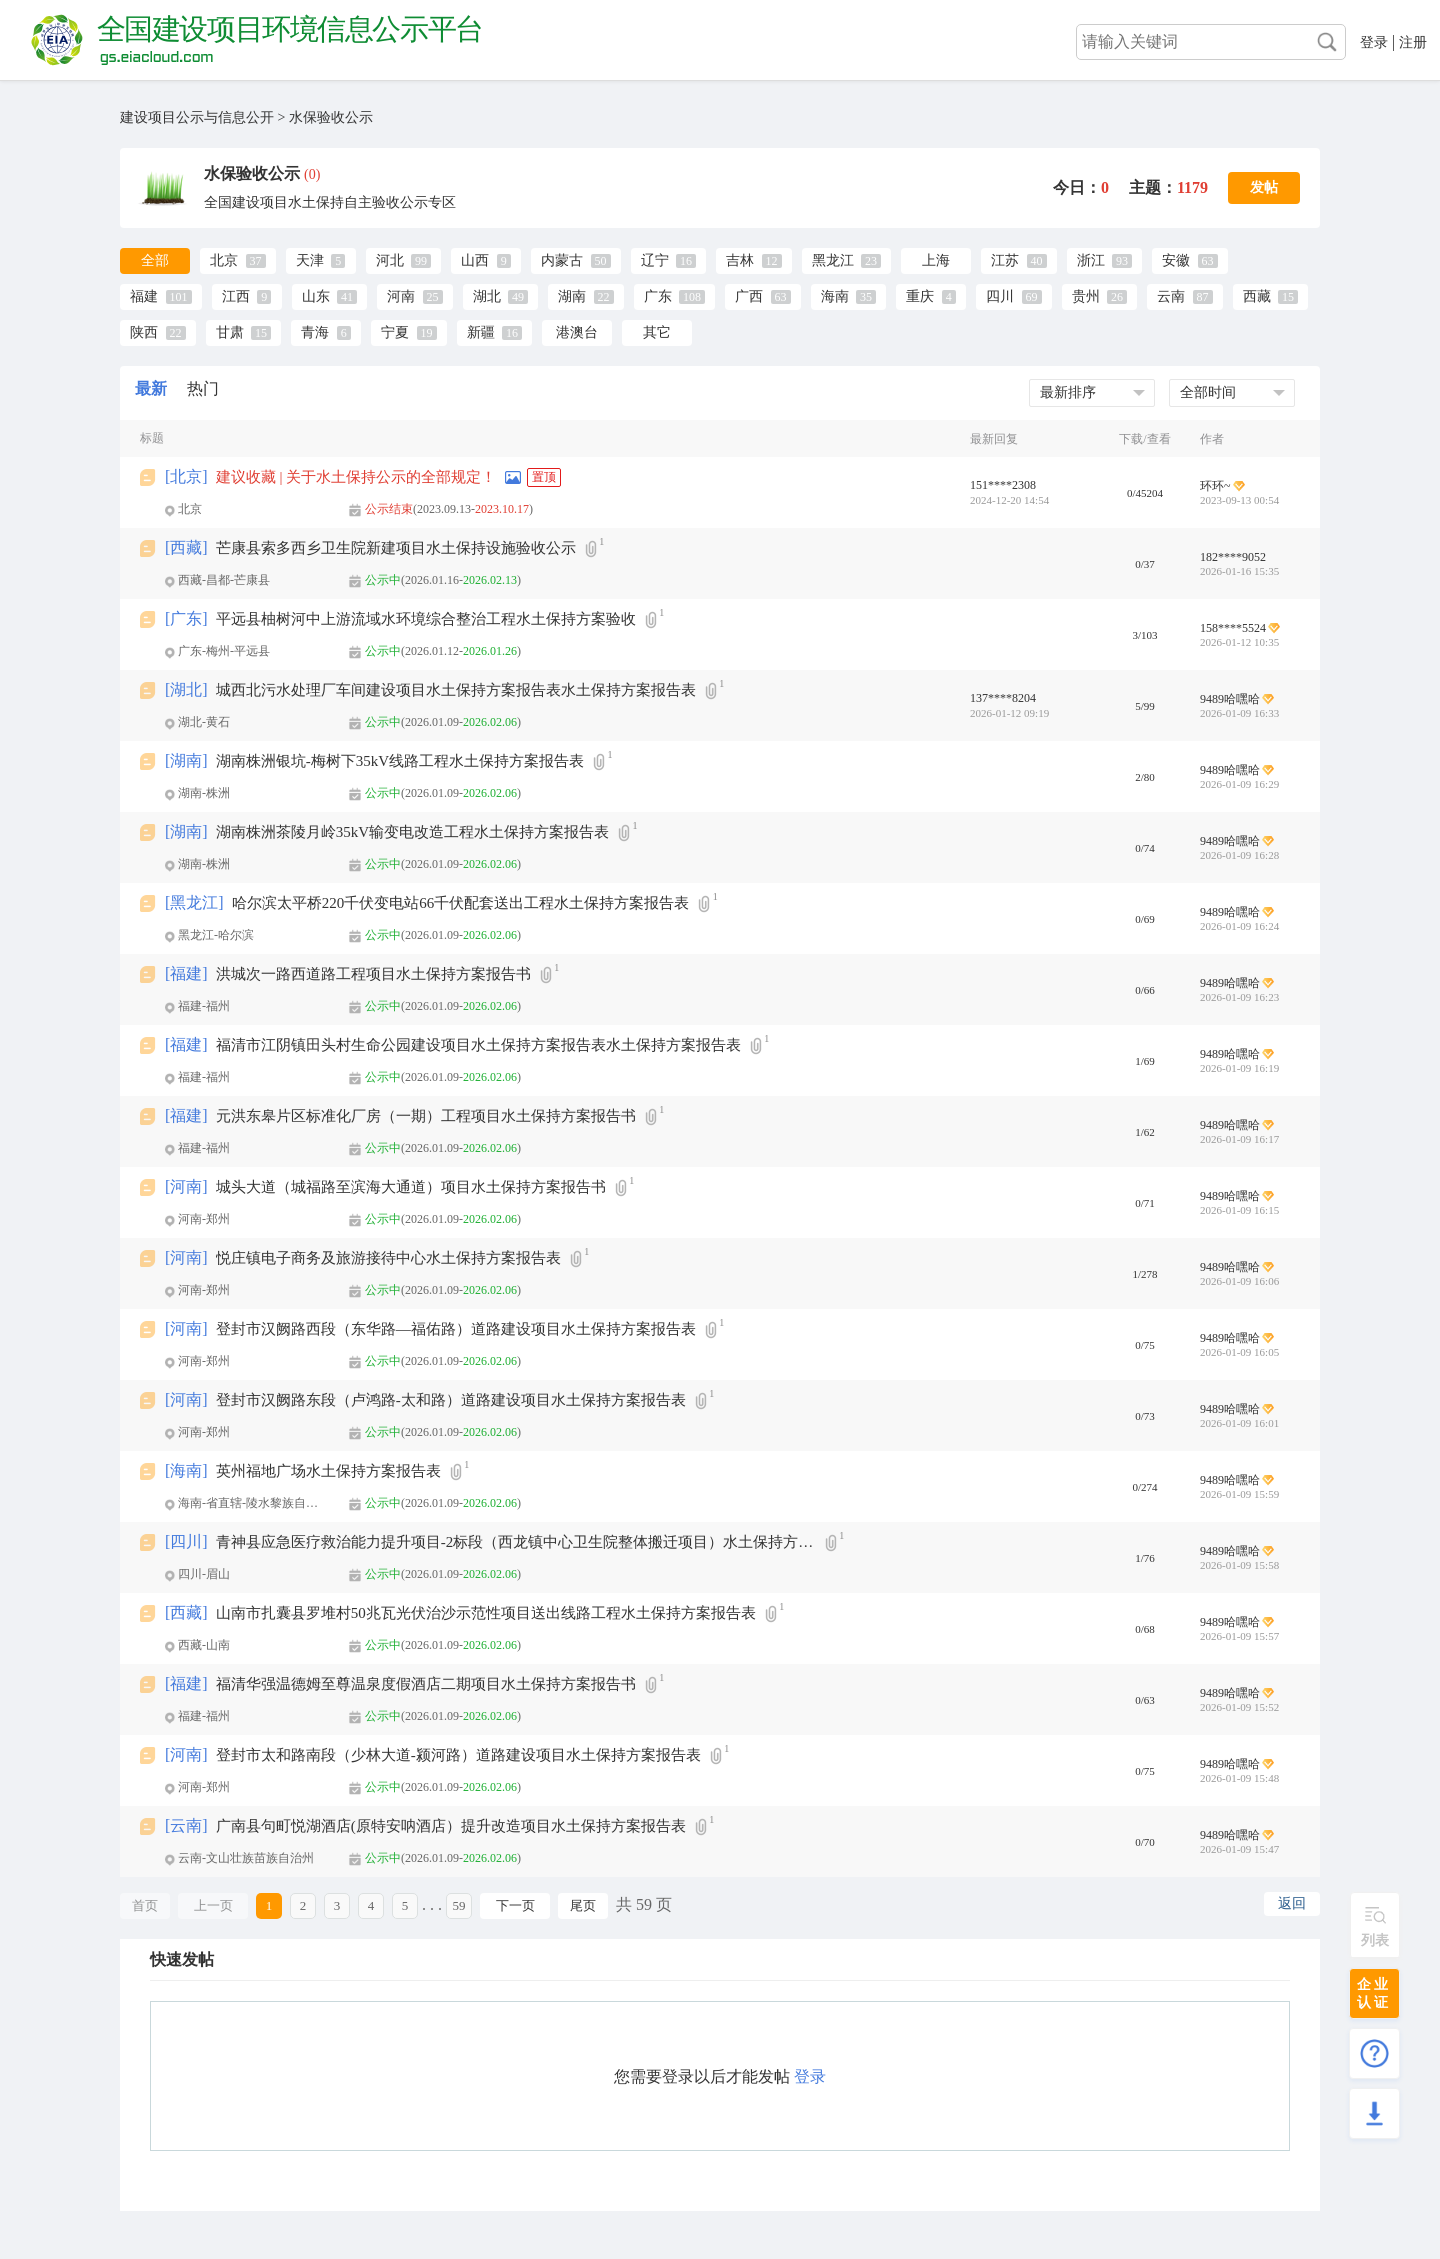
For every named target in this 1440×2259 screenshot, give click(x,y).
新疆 (481, 332)
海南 (835, 296)
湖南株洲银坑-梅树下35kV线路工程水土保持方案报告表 (400, 761)
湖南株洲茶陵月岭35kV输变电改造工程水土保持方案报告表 (412, 832)
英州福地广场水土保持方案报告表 (328, 1471)
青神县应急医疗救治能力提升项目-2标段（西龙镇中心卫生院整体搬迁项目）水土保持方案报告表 (516, 1542)
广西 (749, 296)
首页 (145, 1905)
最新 (151, 388)
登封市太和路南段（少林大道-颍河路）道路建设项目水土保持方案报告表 (458, 1755)
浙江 (1091, 260)
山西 (475, 260)
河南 (401, 296)
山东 (316, 296)
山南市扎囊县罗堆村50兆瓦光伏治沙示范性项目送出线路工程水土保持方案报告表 (486, 1613)
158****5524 (1233, 628)
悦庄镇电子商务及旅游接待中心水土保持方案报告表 (388, 1258)
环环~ (1215, 486)
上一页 (213, 1905)
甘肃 (230, 332)
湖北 (487, 296)
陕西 (144, 332)
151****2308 (1003, 485)
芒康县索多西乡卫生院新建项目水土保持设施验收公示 (396, 548)
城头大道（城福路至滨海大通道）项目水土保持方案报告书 (411, 1187)
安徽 (1176, 260)
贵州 (1086, 296)
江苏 (1005, 260)
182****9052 (1233, 557)
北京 (224, 260)
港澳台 (577, 332)
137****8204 (1003, 698)
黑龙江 (833, 260)
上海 (936, 260)
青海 (315, 332)
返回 (1292, 1903)
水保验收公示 (331, 117)
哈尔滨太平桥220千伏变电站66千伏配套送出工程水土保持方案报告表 (461, 903)
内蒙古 (562, 260)
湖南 (572, 296)
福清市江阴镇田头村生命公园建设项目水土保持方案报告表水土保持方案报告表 (478, 1045)
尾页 (583, 1905)
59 (459, 1905)
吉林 (740, 260)
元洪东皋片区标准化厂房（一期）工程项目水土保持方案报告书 (426, 1116)
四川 (1000, 296)
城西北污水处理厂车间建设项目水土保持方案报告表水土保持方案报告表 (456, 690)
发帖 (1264, 187)
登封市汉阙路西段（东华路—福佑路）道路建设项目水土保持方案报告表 (456, 1329)
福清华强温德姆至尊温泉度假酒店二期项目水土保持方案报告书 (426, 1684)
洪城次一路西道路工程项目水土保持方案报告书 (373, 974)
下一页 (515, 1905)
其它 (657, 332)
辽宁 (655, 260)
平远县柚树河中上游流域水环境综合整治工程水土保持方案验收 (426, 619)
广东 (658, 296)
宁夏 (395, 332)
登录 (1374, 42)
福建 (144, 296)
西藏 (1257, 296)
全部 (155, 260)
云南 (1171, 296)
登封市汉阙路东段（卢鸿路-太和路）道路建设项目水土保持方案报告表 (451, 1400)
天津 (310, 260)
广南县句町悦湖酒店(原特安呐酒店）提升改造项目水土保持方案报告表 (451, 1826)
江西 (236, 296)
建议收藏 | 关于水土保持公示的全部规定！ (356, 477)
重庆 (920, 296)
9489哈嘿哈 (1230, 699)
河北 (390, 260)
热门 (203, 388)
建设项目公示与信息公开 (197, 117)
